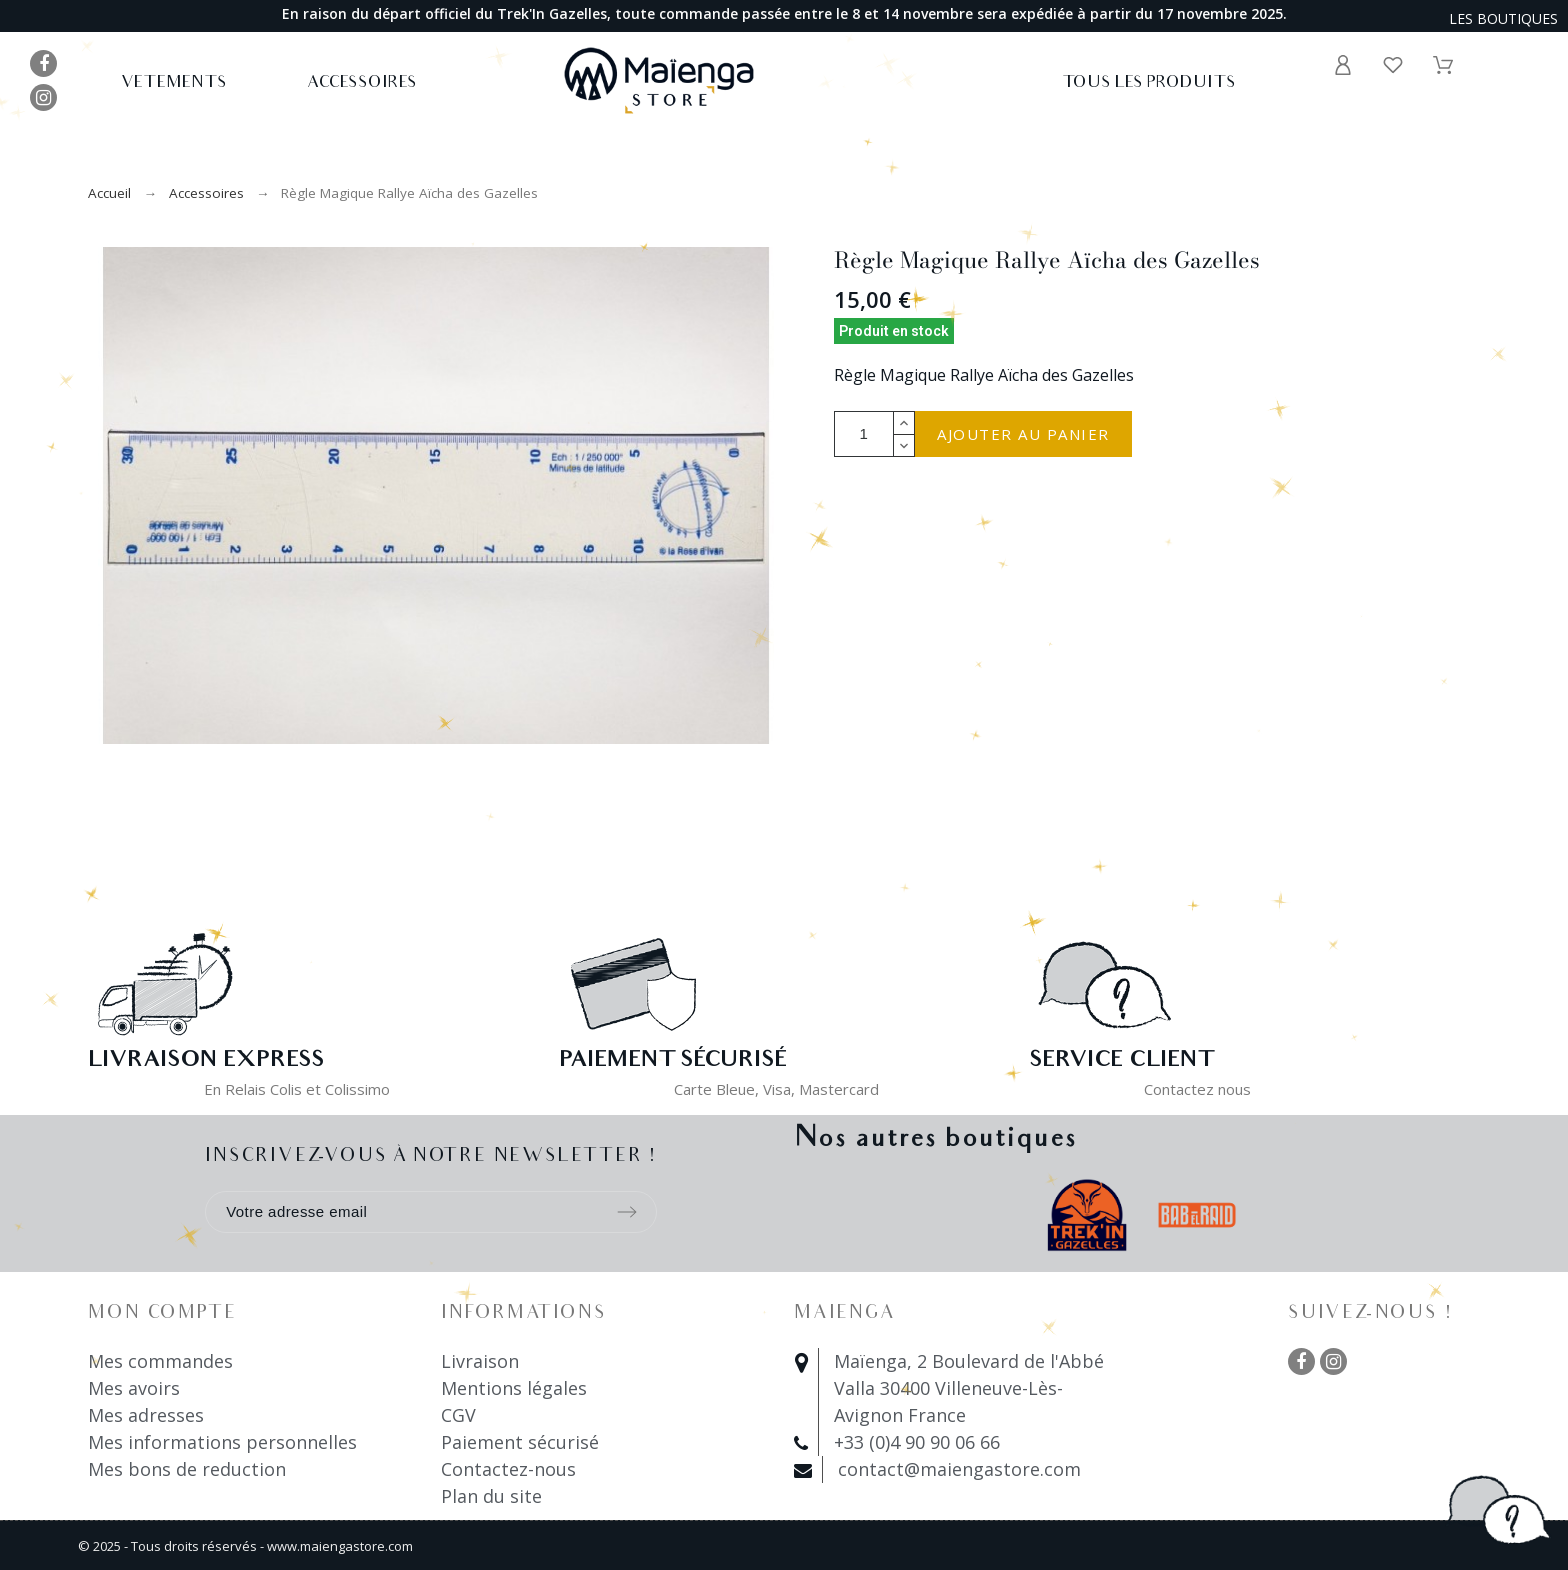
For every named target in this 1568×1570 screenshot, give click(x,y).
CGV (458, 1415)
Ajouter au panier (1023, 434)
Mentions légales (514, 1388)
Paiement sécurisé (520, 1442)
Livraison (480, 1361)
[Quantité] (864, 434)
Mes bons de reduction (187, 1469)
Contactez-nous (508, 1469)
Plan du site (491, 1496)
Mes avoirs (134, 1388)
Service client (1121, 1061)
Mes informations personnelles (222, 1442)
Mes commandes (160, 1361)
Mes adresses (146, 1415)
